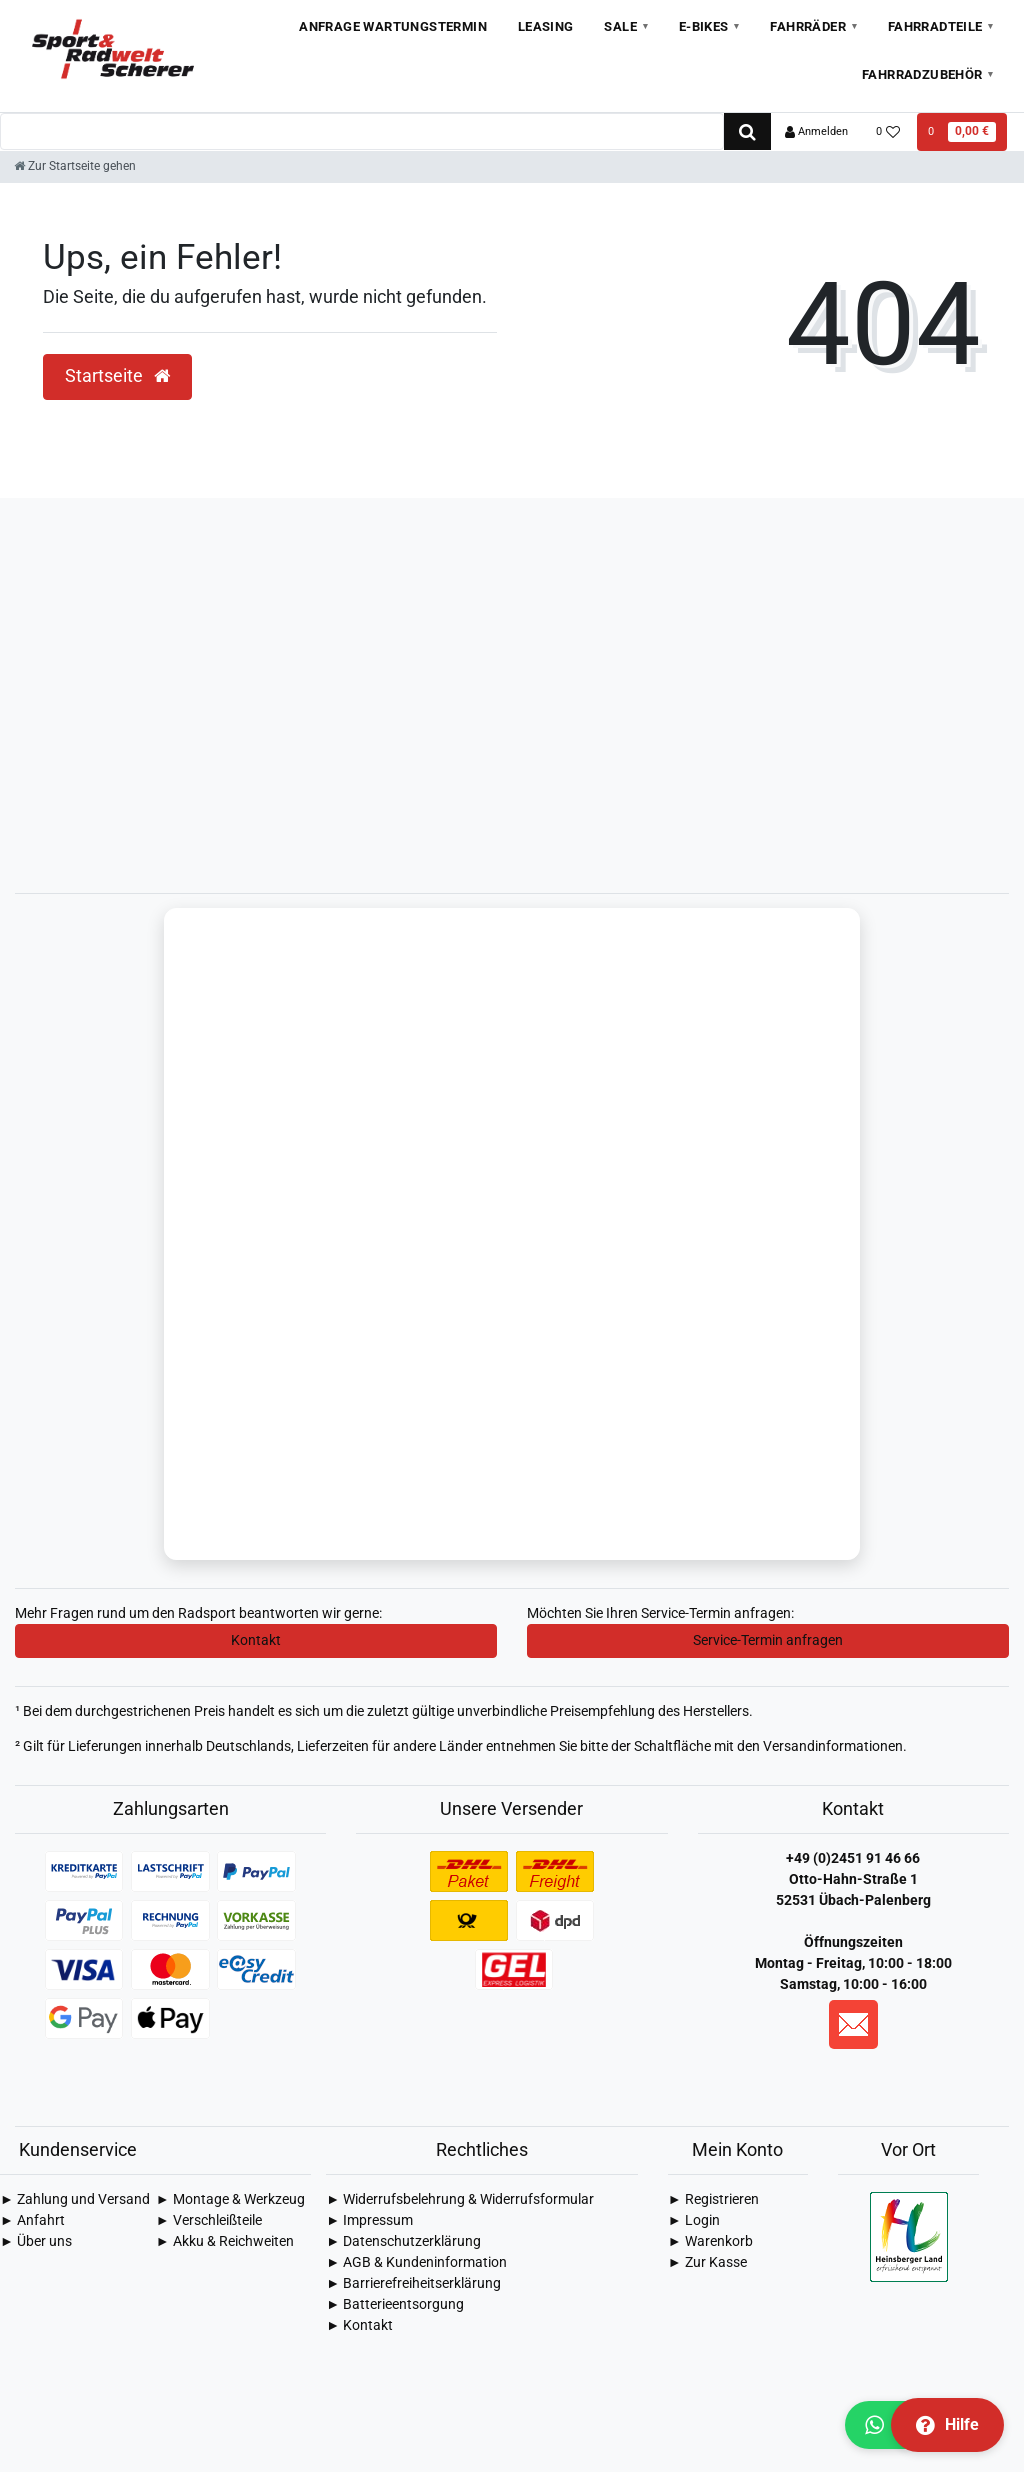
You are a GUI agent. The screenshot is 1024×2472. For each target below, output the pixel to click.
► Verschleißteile (209, 2222)
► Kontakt (359, 2327)
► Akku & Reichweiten (225, 2243)
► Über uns (36, 2243)
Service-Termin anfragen (768, 1642)
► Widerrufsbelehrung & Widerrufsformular (460, 2201)
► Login (694, 2222)
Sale (620, 26)
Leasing (546, 26)
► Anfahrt (32, 2222)
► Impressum (369, 2222)
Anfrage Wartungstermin (393, 26)
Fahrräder (808, 26)
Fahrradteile (935, 26)
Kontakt (256, 1642)
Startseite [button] (117, 376)
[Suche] (747, 131)
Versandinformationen (833, 1748)
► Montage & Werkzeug (230, 2201)
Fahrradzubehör (922, 74)
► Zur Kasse (707, 2264)
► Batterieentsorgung (395, 2306)
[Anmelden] (816, 132)
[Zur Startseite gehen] (75, 166)
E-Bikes (704, 26)
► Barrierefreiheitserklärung (413, 2285)
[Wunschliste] (888, 132)
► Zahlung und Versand (75, 2201)
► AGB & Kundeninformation (416, 2264)
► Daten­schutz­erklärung (403, 2243)
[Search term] (362, 131)
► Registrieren (713, 2201)
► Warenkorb (710, 2243)
